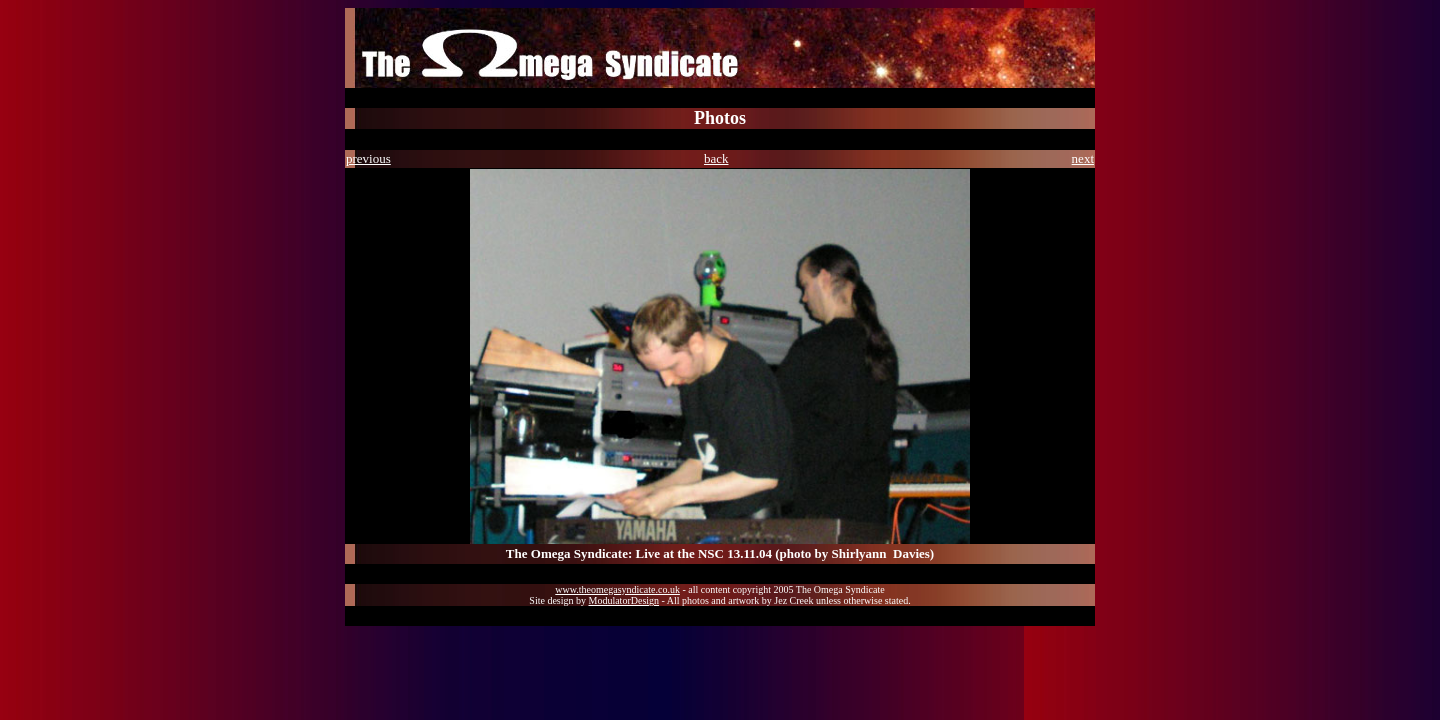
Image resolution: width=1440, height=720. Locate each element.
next (1083, 158)
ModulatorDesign (624, 600)
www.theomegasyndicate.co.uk (617, 589)
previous (368, 158)
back (716, 158)
